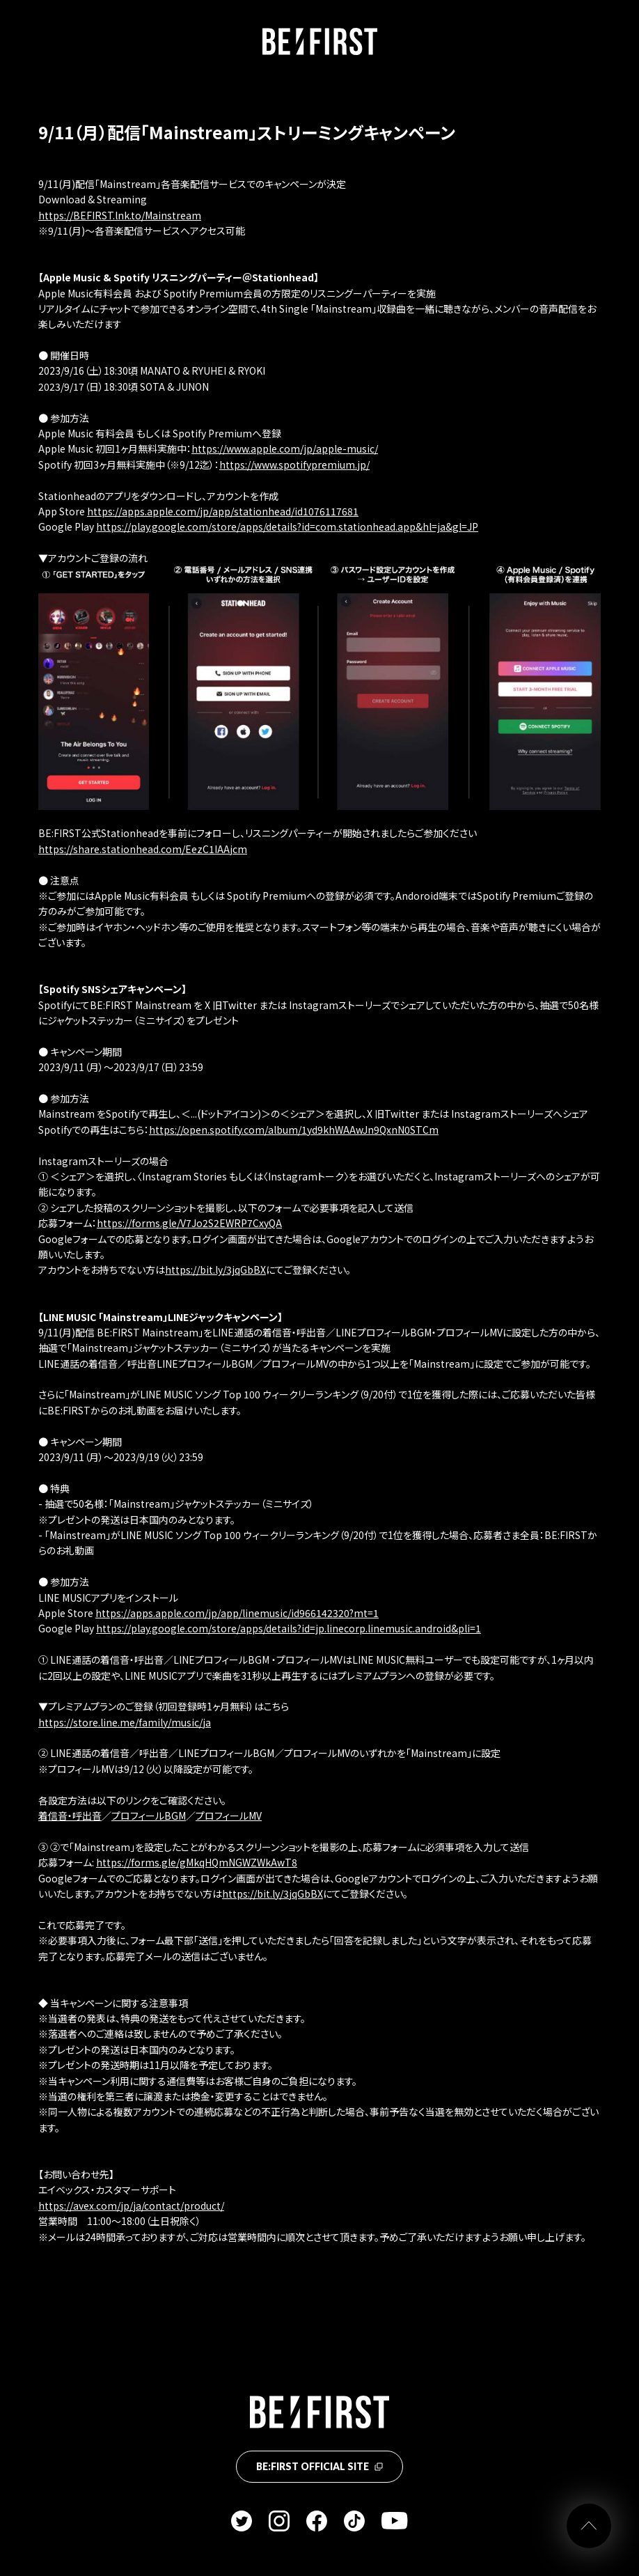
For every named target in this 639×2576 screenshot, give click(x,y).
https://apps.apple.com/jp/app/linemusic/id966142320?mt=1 (237, 1613)
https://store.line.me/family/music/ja (124, 1722)
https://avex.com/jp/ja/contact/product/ (131, 2205)
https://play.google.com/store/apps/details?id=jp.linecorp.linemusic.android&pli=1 (288, 1628)
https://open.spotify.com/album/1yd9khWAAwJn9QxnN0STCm (294, 1130)
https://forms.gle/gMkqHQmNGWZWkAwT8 (196, 1862)
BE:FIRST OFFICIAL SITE (319, 2466)
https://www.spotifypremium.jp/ (294, 464)
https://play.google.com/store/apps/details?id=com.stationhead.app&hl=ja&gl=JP (287, 526)
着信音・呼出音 (70, 1815)
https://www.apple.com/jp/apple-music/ (284, 448)
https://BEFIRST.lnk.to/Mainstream (119, 215)
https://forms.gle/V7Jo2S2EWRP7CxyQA (189, 1223)
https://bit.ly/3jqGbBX (215, 1270)
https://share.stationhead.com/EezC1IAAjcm (142, 849)
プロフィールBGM (148, 1815)
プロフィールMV (229, 1815)
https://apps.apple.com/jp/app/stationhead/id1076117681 (222, 511)
